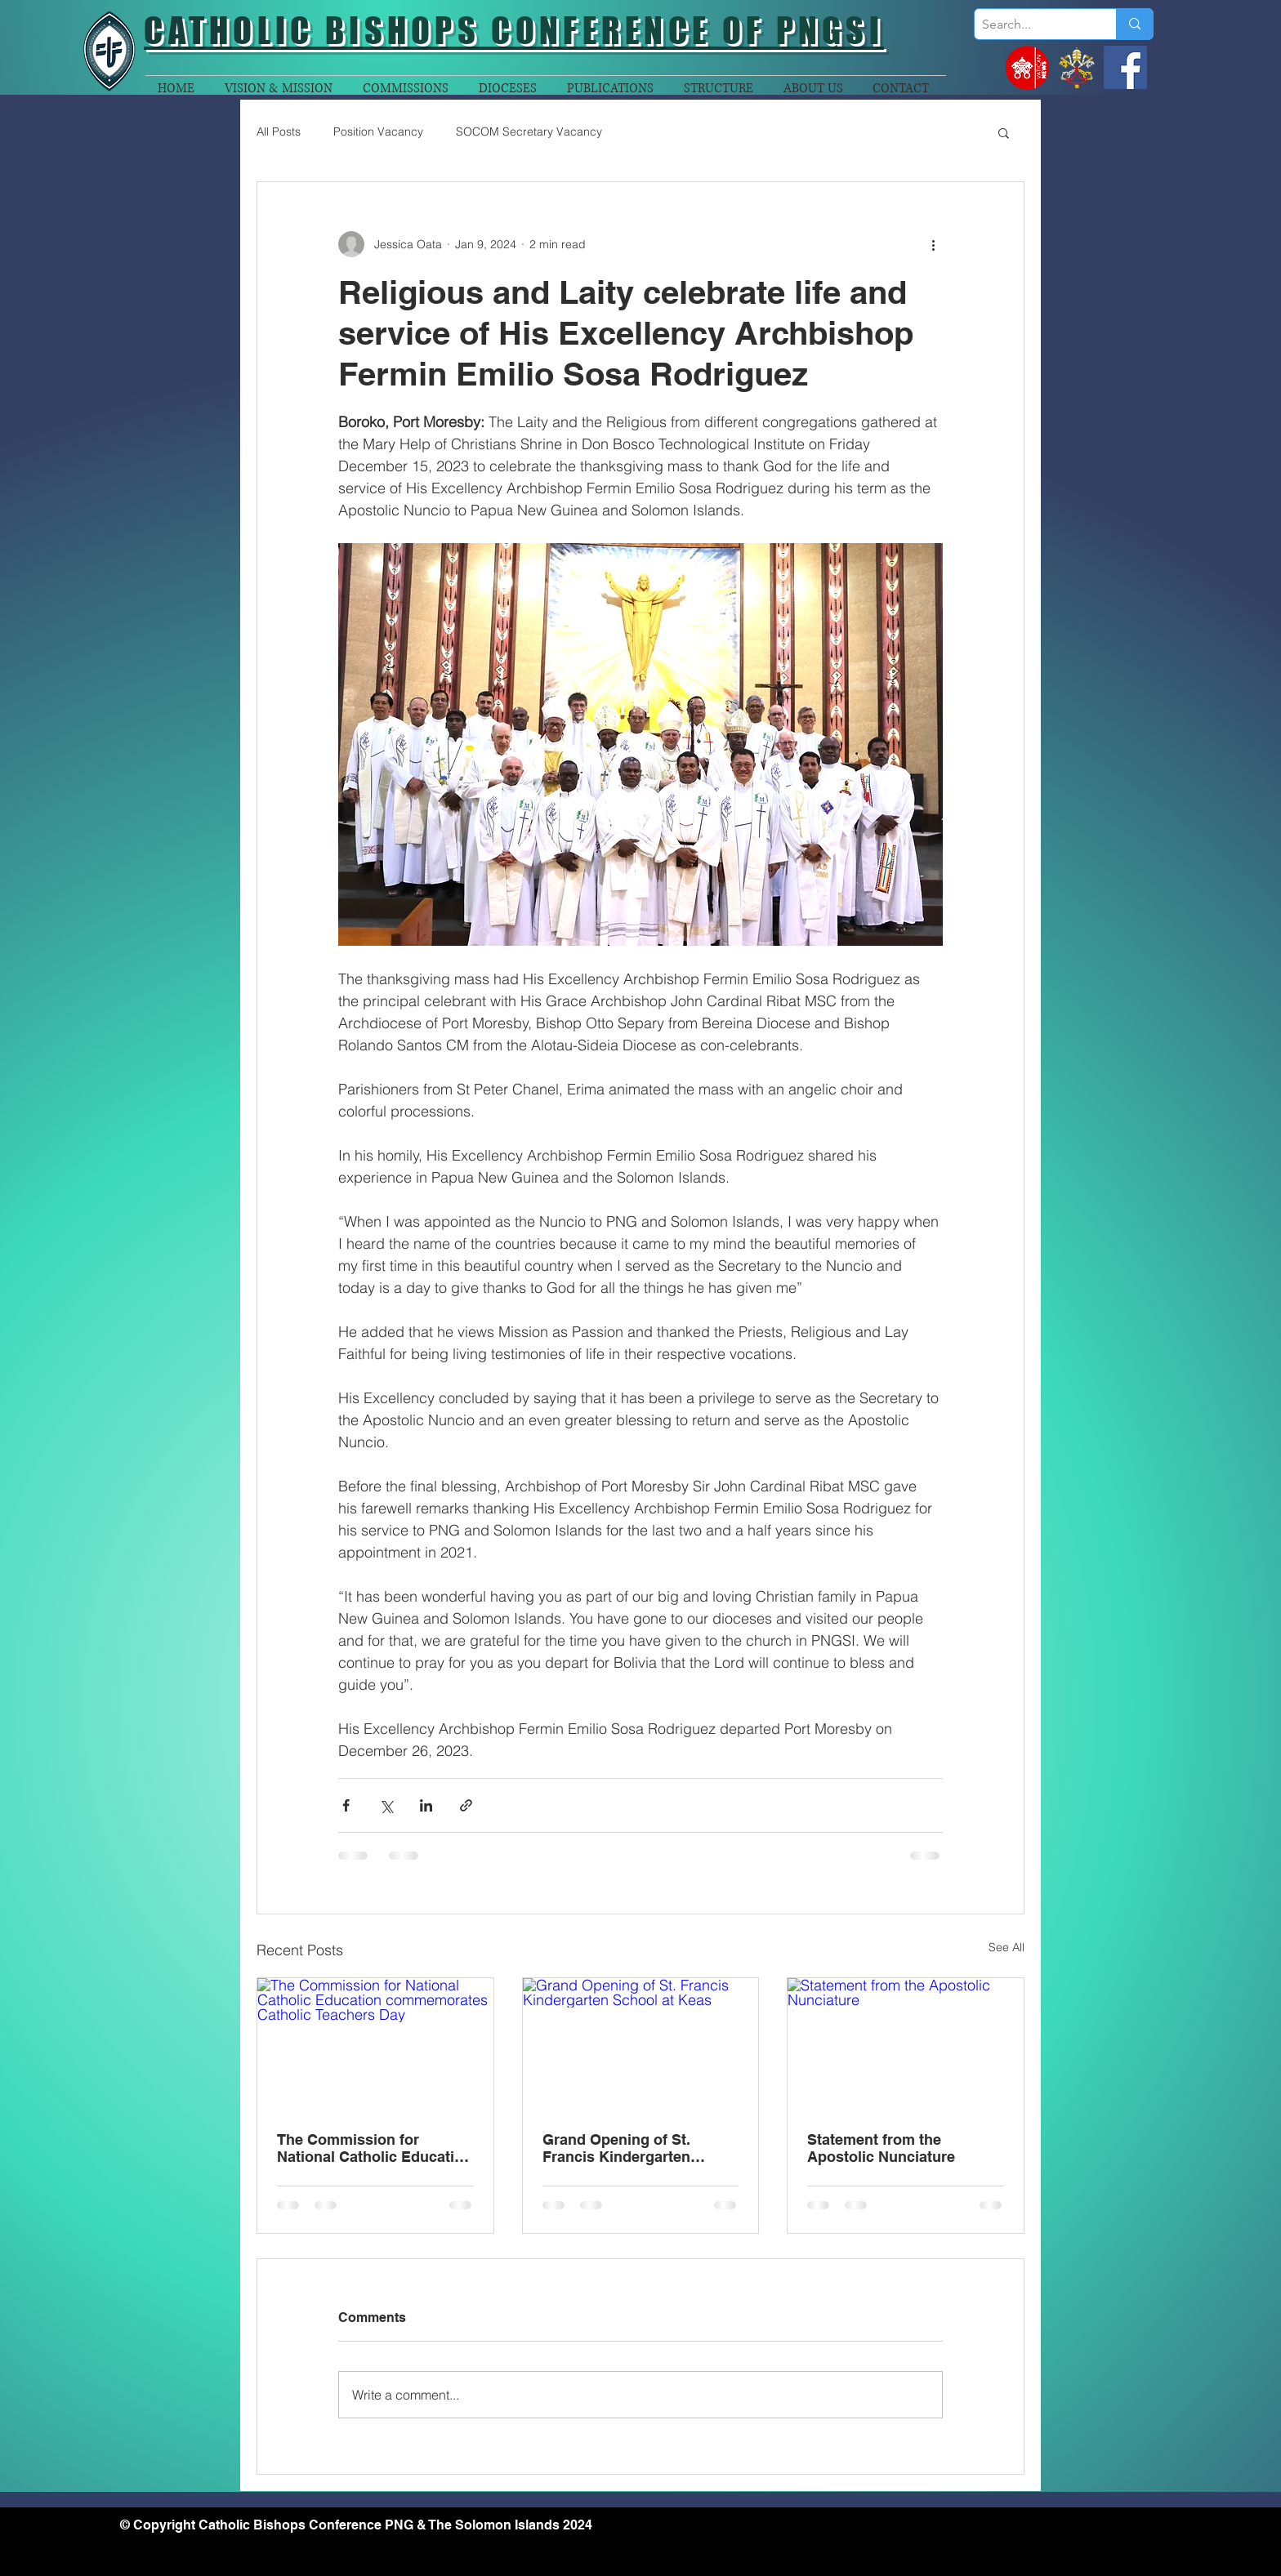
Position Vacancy (378, 131)
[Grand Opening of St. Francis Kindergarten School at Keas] (641, 2044)
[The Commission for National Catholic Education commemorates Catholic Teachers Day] (375, 2044)
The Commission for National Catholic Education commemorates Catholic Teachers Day (374, 2148)
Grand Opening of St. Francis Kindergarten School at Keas (616, 2148)
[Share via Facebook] (346, 1805)
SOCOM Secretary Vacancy (529, 131)
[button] (1003, 132)
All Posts (279, 131)
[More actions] (933, 244)
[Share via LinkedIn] (426, 1805)
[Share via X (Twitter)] (386, 1805)
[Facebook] (1125, 67)
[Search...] (1032, 24)
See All (1006, 1947)
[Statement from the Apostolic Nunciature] (906, 2044)
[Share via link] (466, 1805)
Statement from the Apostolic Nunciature (881, 2148)
